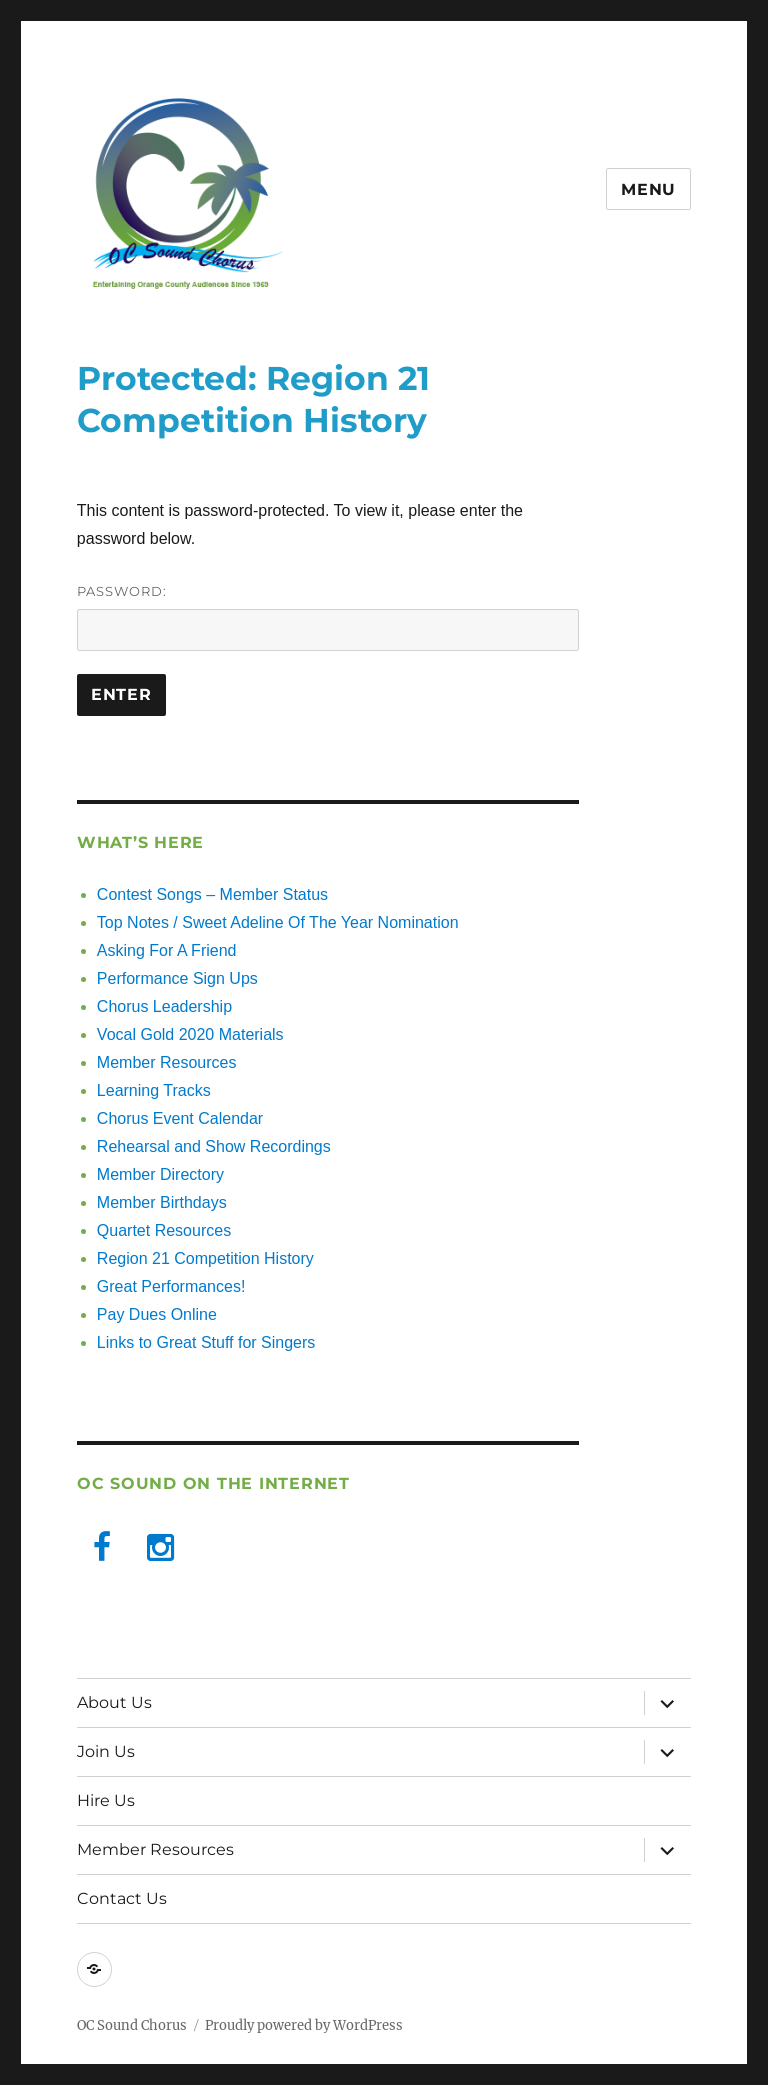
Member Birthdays (162, 1202)
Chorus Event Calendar (180, 1118)
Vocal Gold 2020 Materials (190, 1034)
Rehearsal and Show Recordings (214, 1146)
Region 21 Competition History (205, 1258)
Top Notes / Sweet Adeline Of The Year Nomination (278, 922)
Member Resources (167, 1062)
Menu (648, 189)
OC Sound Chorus (132, 2025)
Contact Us (122, 1898)
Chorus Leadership (164, 1006)
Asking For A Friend (167, 950)
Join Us (106, 1751)
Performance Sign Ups (177, 978)
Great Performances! (171, 1286)
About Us (114, 1702)
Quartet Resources (164, 1230)
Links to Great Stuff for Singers (206, 1342)
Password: (328, 617)
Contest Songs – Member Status (212, 894)
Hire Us (106, 1800)
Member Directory (160, 1174)
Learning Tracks (154, 1090)
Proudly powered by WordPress (304, 2025)
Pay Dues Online (157, 1314)
